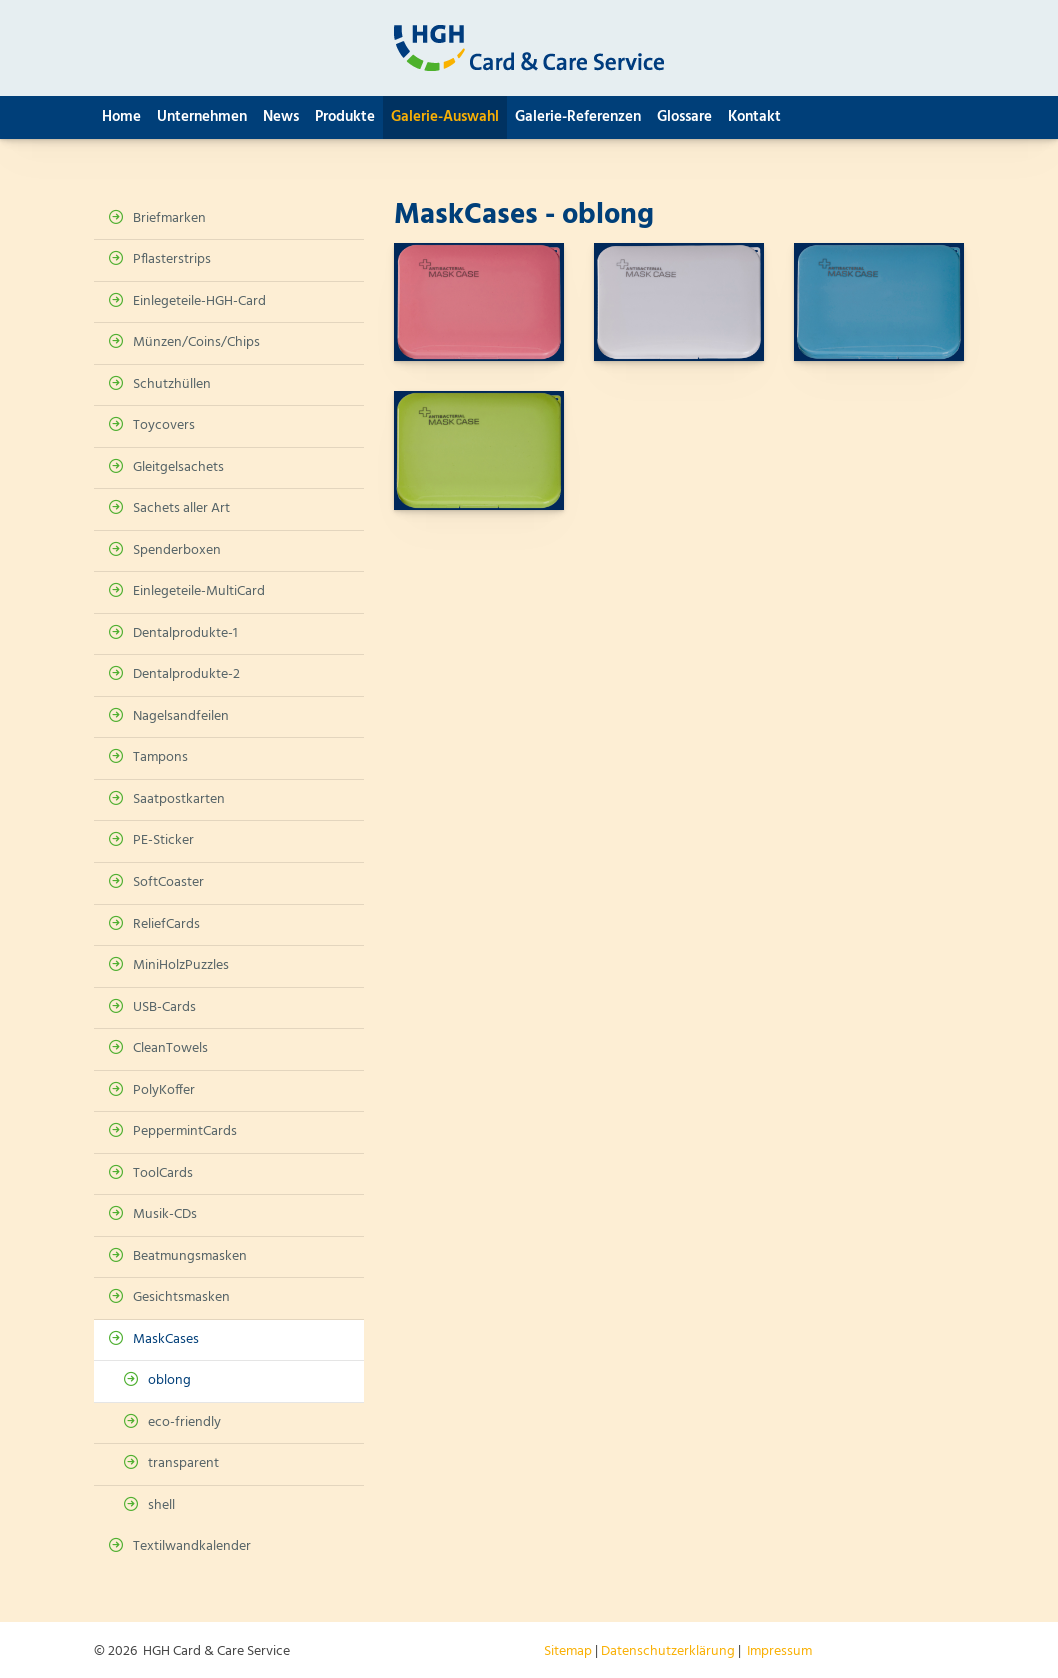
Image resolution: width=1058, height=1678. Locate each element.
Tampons (160, 757)
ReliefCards (166, 924)
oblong (169, 1380)
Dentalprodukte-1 (185, 633)
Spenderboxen (177, 550)
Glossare (684, 117)
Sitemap (568, 1651)
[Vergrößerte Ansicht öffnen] (479, 302)
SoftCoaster (168, 882)
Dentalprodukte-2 (186, 674)
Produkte (345, 117)
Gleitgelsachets (178, 467)
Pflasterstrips (172, 259)
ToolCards (163, 1173)
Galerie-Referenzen (578, 117)
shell (161, 1505)
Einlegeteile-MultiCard (199, 591)
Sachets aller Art (181, 508)
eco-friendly (184, 1422)
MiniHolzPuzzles (181, 965)
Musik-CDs (165, 1214)
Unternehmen (202, 117)
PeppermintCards (185, 1131)
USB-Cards (164, 1007)
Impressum (779, 1651)
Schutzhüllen (172, 384)
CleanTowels (170, 1048)
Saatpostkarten (179, 799)
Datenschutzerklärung (668, 1651)
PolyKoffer (164, 1090)
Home (121, 117)
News (281, 117)
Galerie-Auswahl (445, 117)
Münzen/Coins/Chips (196, 342)
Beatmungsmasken (190, 1256)
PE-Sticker (163, 840)
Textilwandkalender (192, 1546)
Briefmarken (169, 218)
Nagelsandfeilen (181, 716)
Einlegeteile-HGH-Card (199, 301)
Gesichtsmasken (181, 1297)
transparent (183, 1463)
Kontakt (754, 117)
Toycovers (164, 425)
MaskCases (166, 1339)
